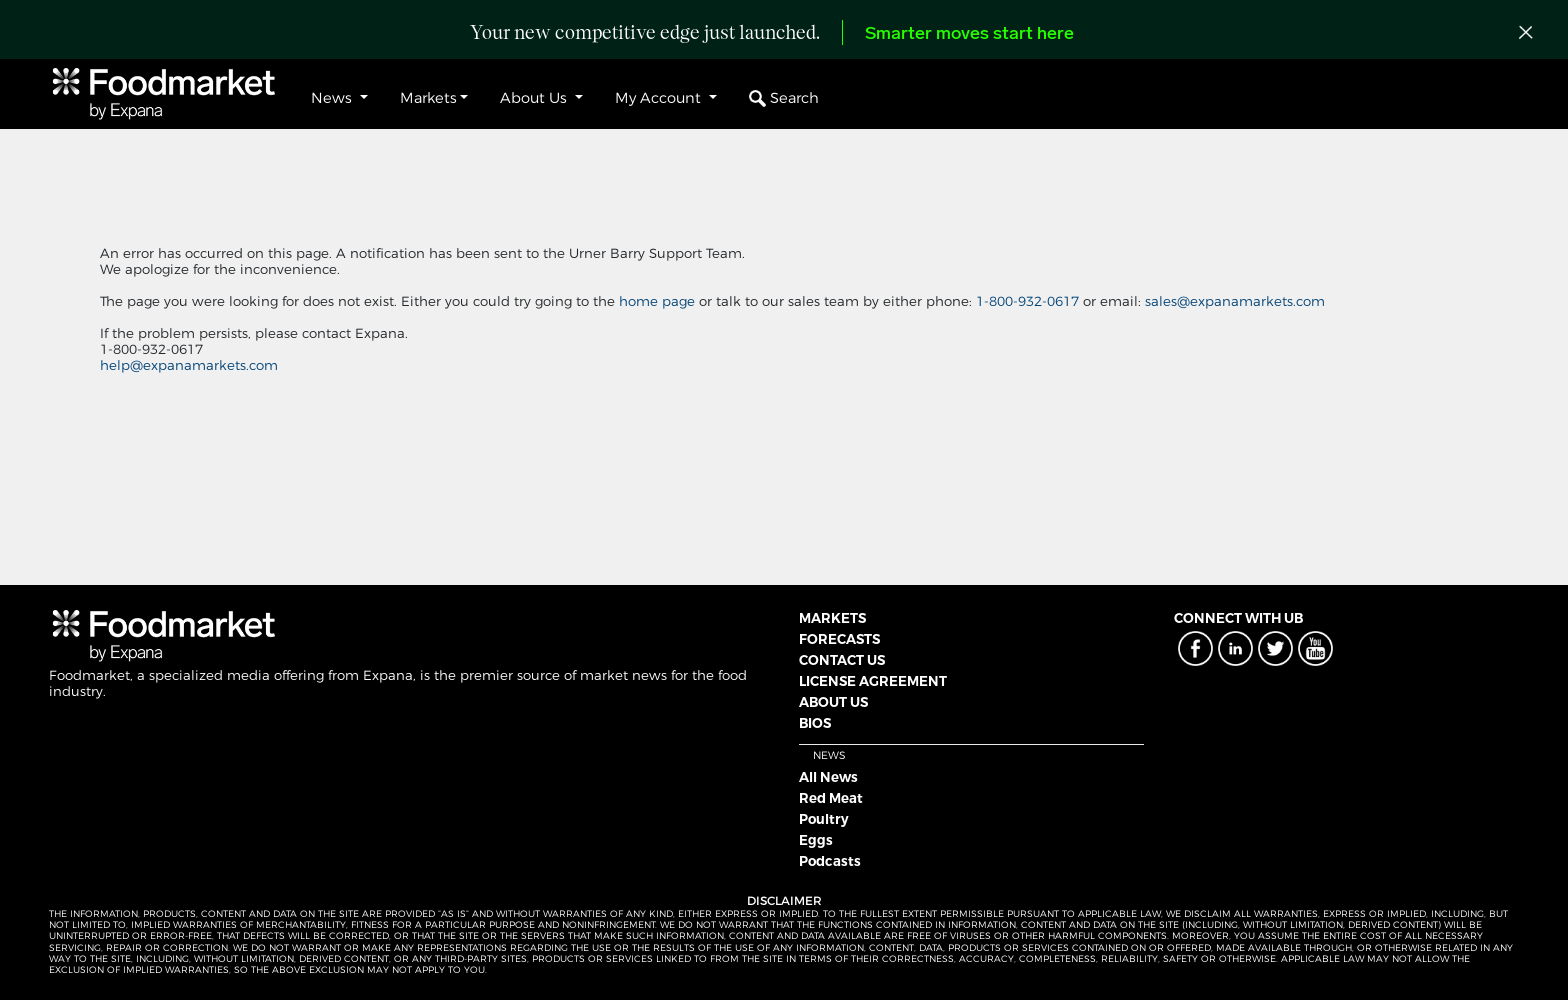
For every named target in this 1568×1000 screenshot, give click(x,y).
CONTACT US (842, 660)
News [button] (333, 98)
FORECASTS (839, 639)
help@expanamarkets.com (189, 365)
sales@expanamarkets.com (1235, 301)
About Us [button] (535, 98)
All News (828, 777)
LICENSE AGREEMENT (873, 681)
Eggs (816, 840)
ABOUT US (833, 702)
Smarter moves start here (969, 34)
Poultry (824, 819)
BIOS (815, 723)
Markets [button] (428, 98)
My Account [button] (660, 98)
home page (657, 301)
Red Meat (831, 798)
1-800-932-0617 (1029, 301)
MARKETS (832, 618)
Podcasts (830, 861)
